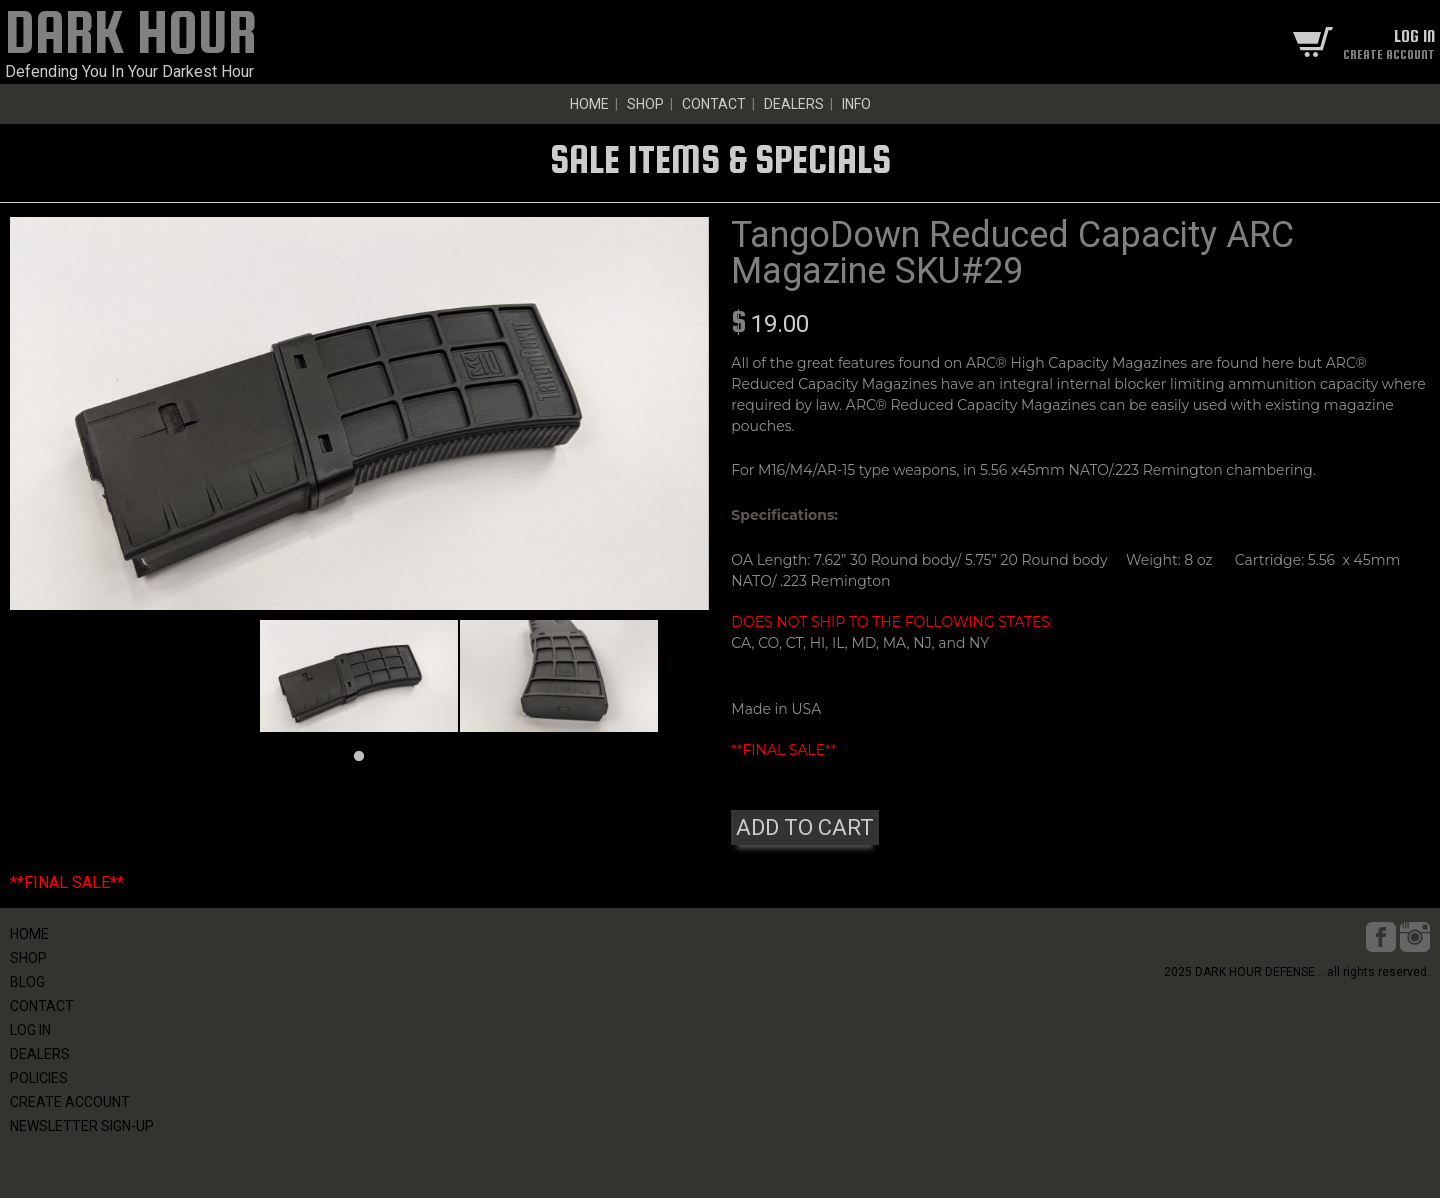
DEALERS (794, 104)
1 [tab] (359, 757)
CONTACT (714, 104)
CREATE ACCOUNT (70, 1102)
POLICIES (39, 1078)
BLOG (27, 982)
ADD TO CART (805, 827)
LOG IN (30, 1030)
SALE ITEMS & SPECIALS (720, 159)
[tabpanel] (359, 675)
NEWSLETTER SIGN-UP (82, 1126)
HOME (589, 104)
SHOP (645, 104)
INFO (856, 104)
